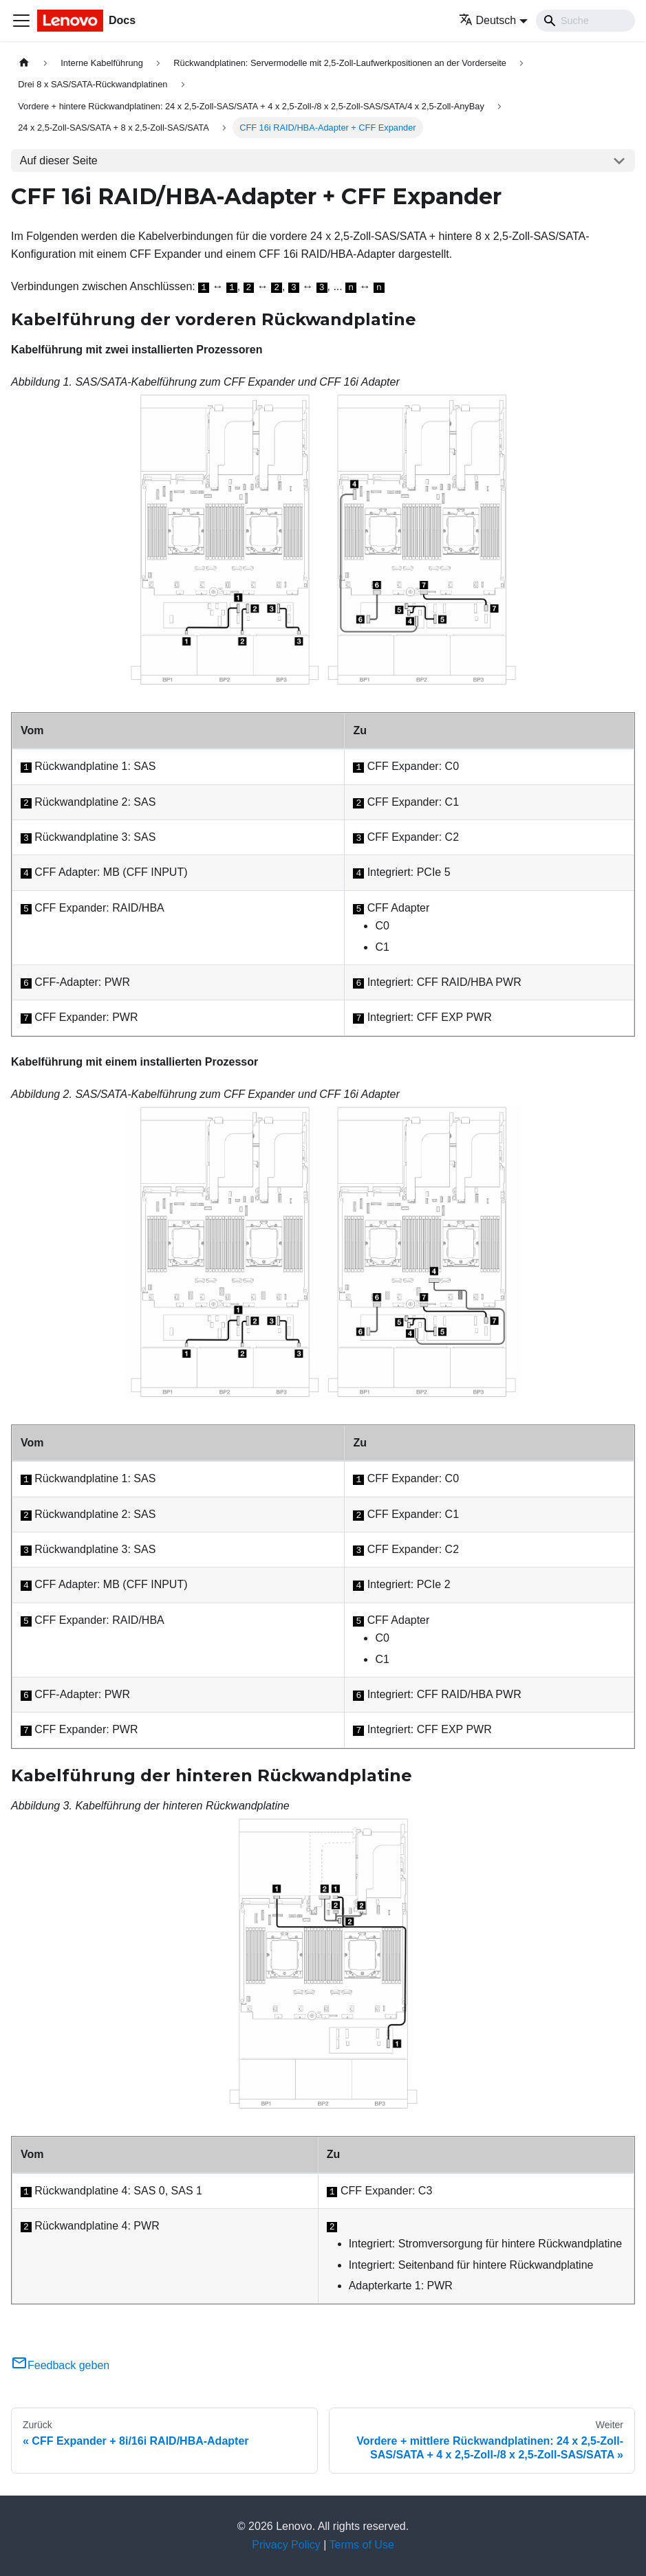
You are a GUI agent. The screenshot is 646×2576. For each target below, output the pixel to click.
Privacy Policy (286, 2545)
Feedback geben (60, 2365)
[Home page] (24, 63)
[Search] (585, 21)
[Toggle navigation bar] (21, 20)
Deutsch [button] (488, 20)
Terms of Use (362, 2545)
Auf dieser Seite (59, 160)
